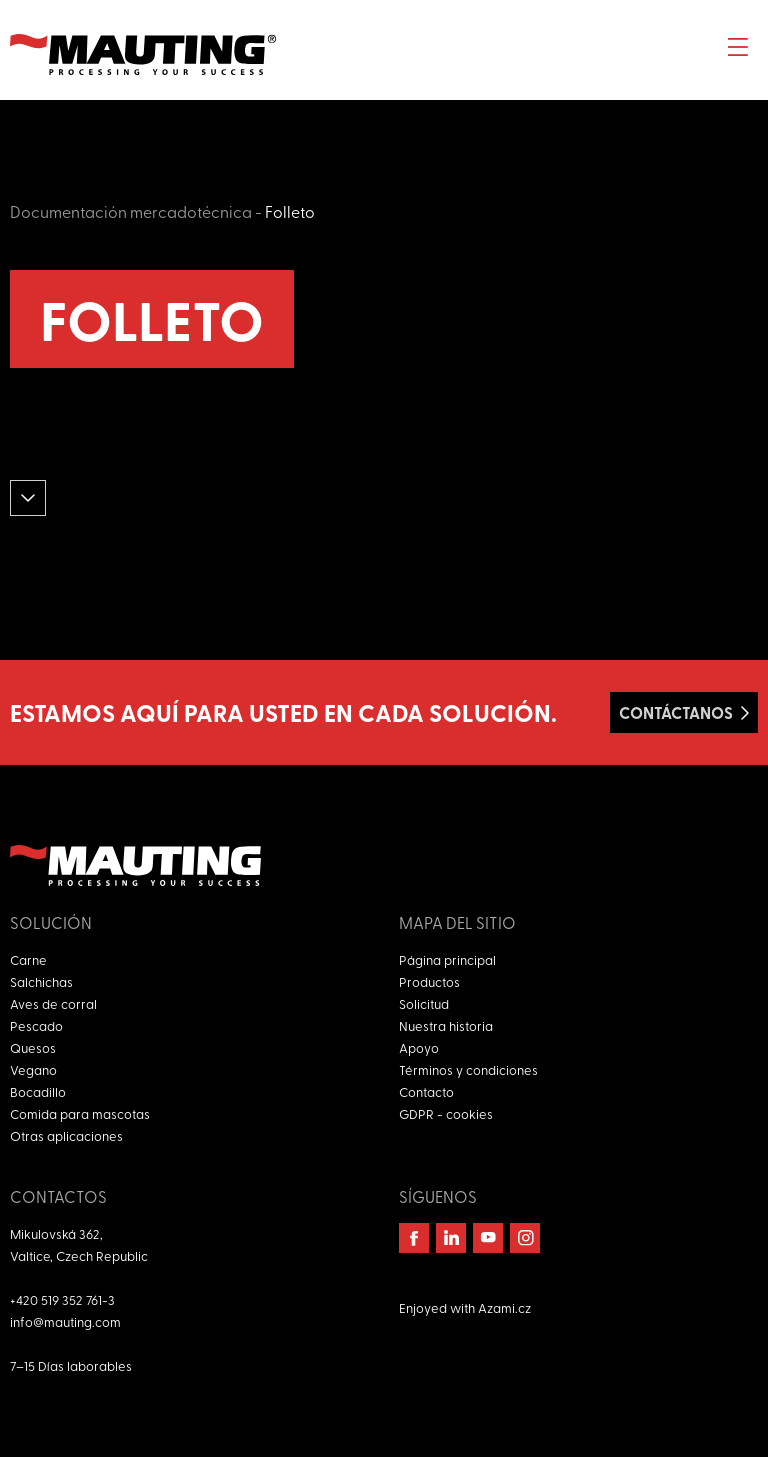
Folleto (290, 211)
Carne (28, 959)
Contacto (426, 1091)
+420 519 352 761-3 (62, 1299)
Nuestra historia (446, 1025)
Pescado (36, 1025)
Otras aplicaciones (66, 1135)
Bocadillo (38, 1091)
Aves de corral (53, 1003)
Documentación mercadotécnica (131, 211)
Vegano (33, 1069)
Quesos (33, 1047)
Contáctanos (676, 712)
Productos (429, 981)
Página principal (447, 959)
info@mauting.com (65, 1321)
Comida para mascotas (80, 1113)
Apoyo (419, 1047)
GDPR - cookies (446, 1113)
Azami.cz (504, 1307)
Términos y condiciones (468, 1069)
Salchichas (41, 981)
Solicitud (424, 1003)
